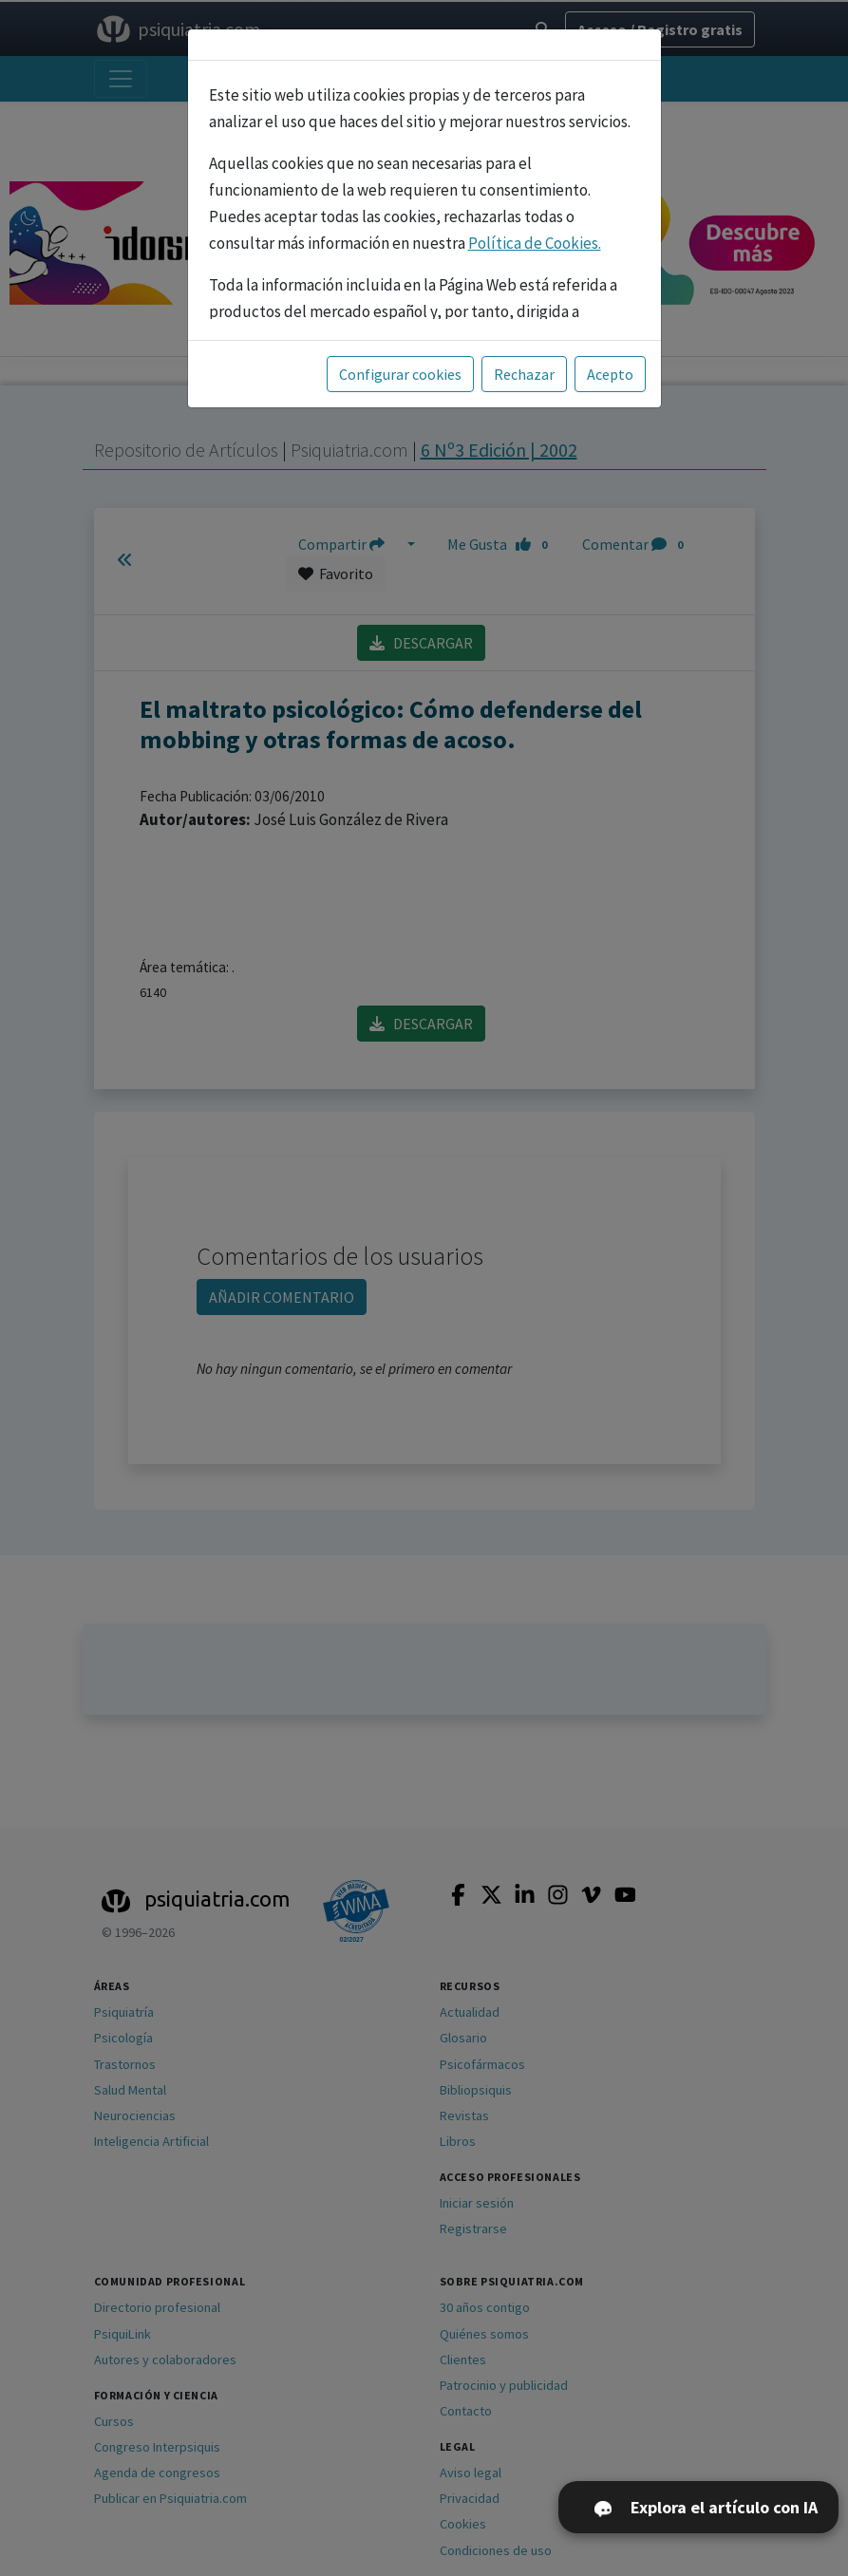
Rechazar (524, 374)
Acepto (610, 374)
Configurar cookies (400, 374)
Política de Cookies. (534, 243)
